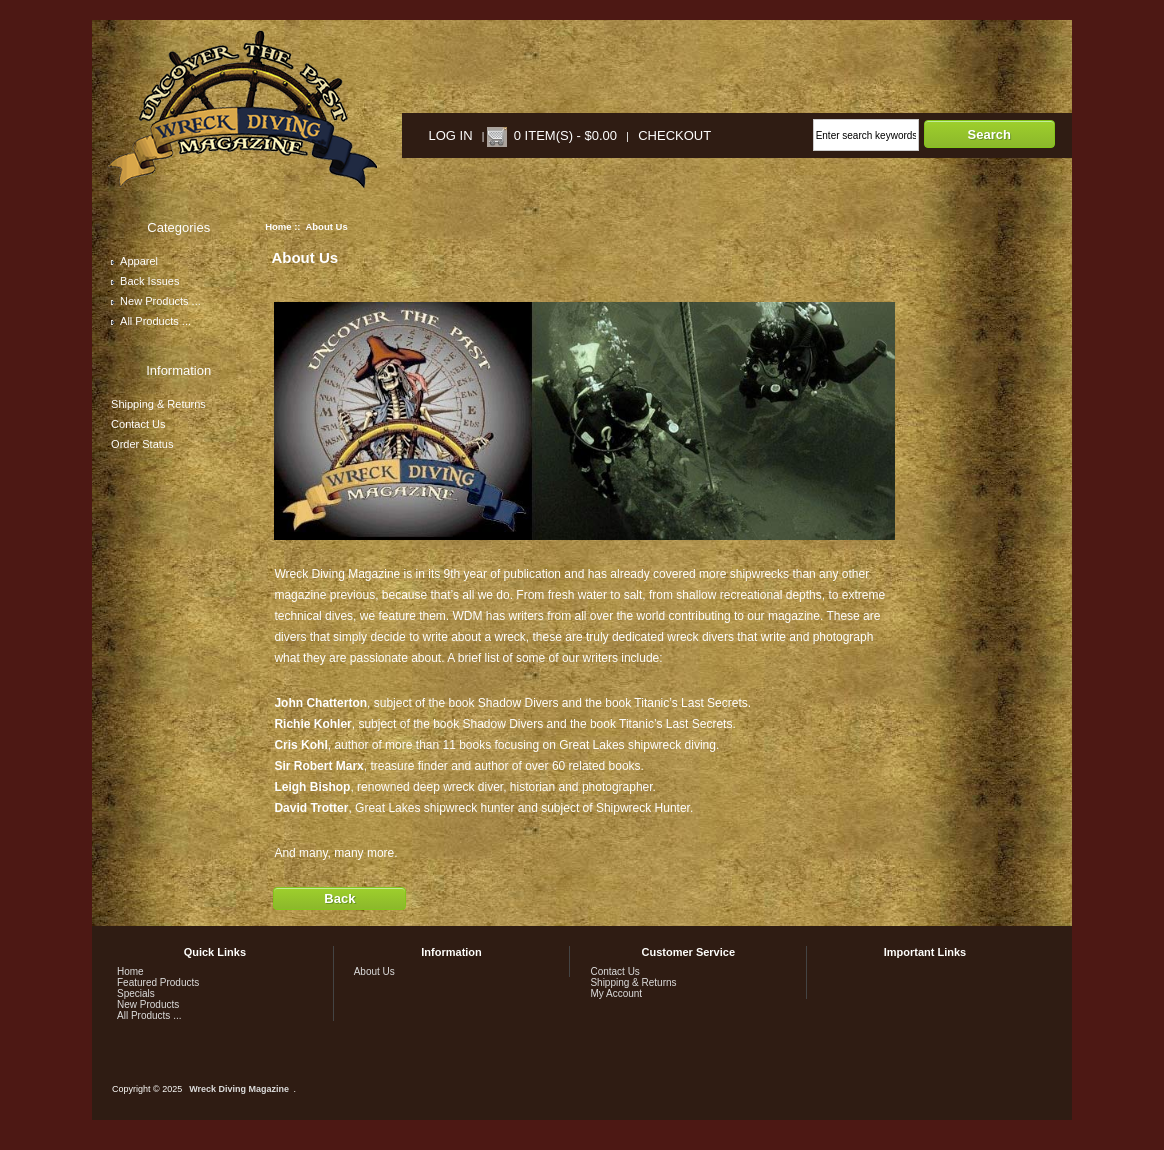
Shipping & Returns (158, 404)
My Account (616, 993)
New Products (148, 1004)
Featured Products (158, 982)
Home (278, 226)
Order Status (142, 444)
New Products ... (156, 301)
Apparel (134, 261)
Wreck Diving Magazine (239, 1089)
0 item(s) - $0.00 (565, 135)
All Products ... (151, 321)
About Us (374, 971)
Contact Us (138, 424)
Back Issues (145, 281)
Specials (136, 993)
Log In (451, 135)
